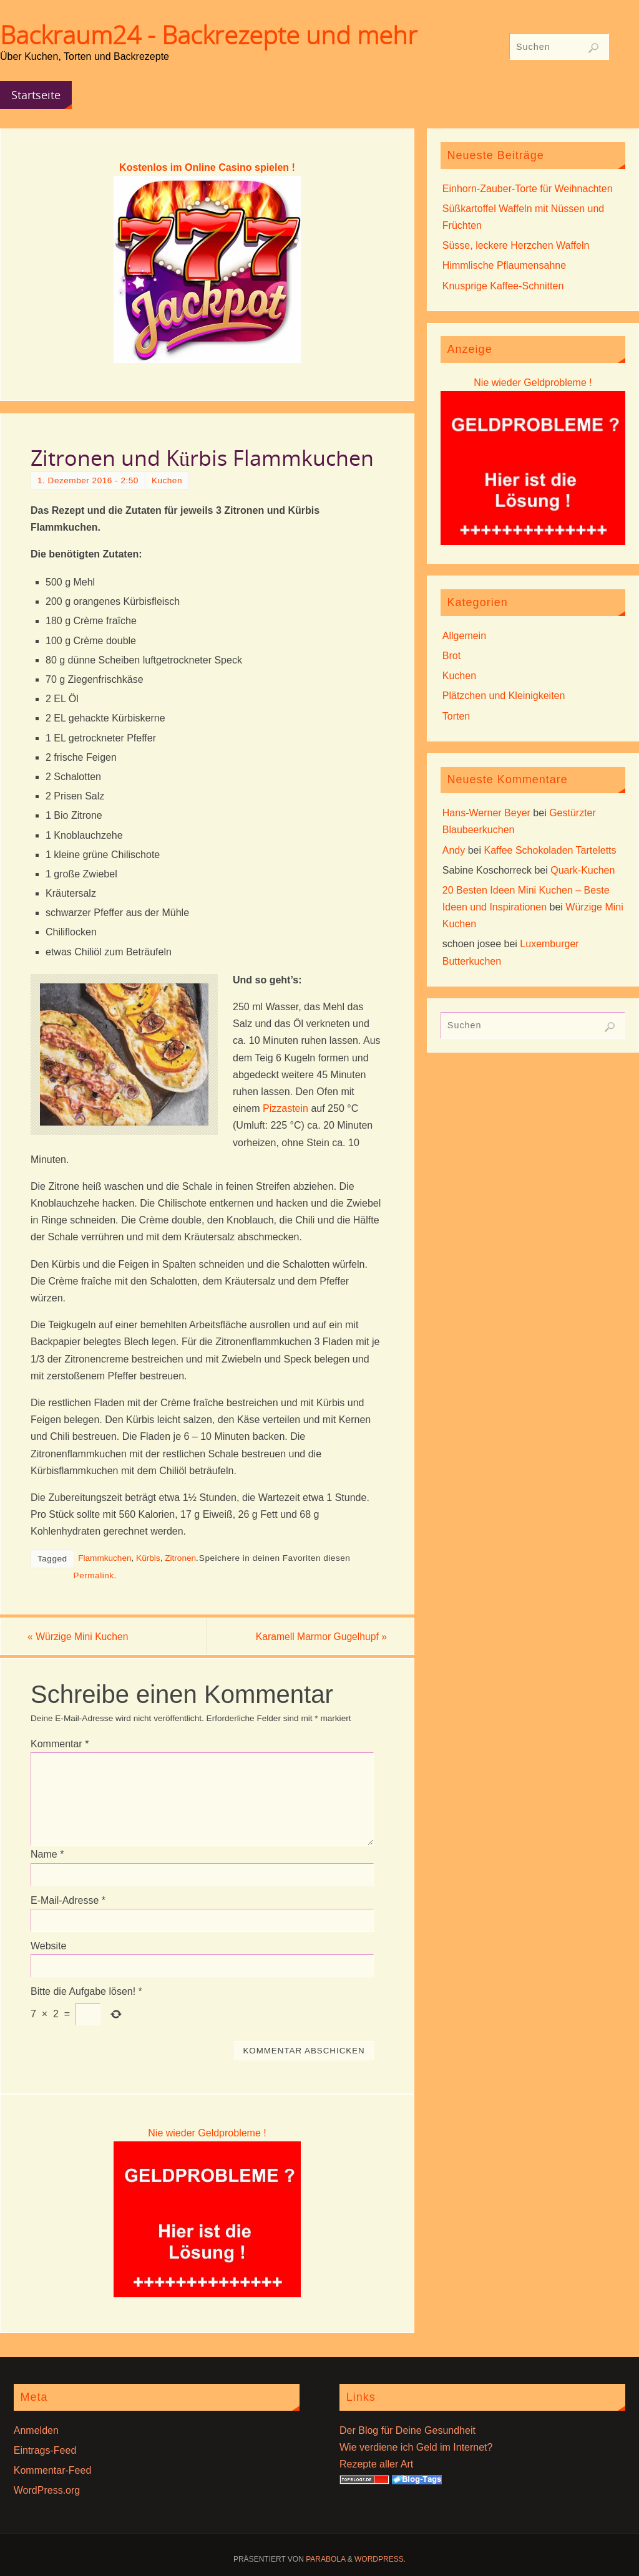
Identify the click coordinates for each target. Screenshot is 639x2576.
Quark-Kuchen (582, 870)
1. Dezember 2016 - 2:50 (88, 480)
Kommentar (60, 1744)
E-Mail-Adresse (68, 1900)
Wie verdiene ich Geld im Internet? (415, 2448)
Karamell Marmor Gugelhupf (317, 1636)
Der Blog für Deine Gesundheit (407, 2430)
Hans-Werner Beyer (486, 813)
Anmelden (36, 2430)
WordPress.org (47, 2491)
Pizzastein (285, 1108)
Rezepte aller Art (376, 2464)
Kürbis (148, 1558)
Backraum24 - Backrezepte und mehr (208, 35)
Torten (456, 716)
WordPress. (380, 2559)
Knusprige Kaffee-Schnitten (503, 286)
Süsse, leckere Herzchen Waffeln (516, 245)
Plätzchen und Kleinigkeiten (503, 695)
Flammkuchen (104, 1558)
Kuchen (167, 480)
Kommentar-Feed (53, 2471)
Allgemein (464, 635)
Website (49, 1946)
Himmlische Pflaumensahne (504, 265)
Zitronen (180, 1558)
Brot (451, 655)
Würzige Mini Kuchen (82, 1636)
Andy (453, 850)
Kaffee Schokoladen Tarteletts (550, 850)
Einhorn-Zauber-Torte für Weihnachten (527, 188)
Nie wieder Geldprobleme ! (207, 2133)
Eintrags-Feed (45, 2451)
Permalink (94, 1575)
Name (47, 1855)
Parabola (325, 2559)
